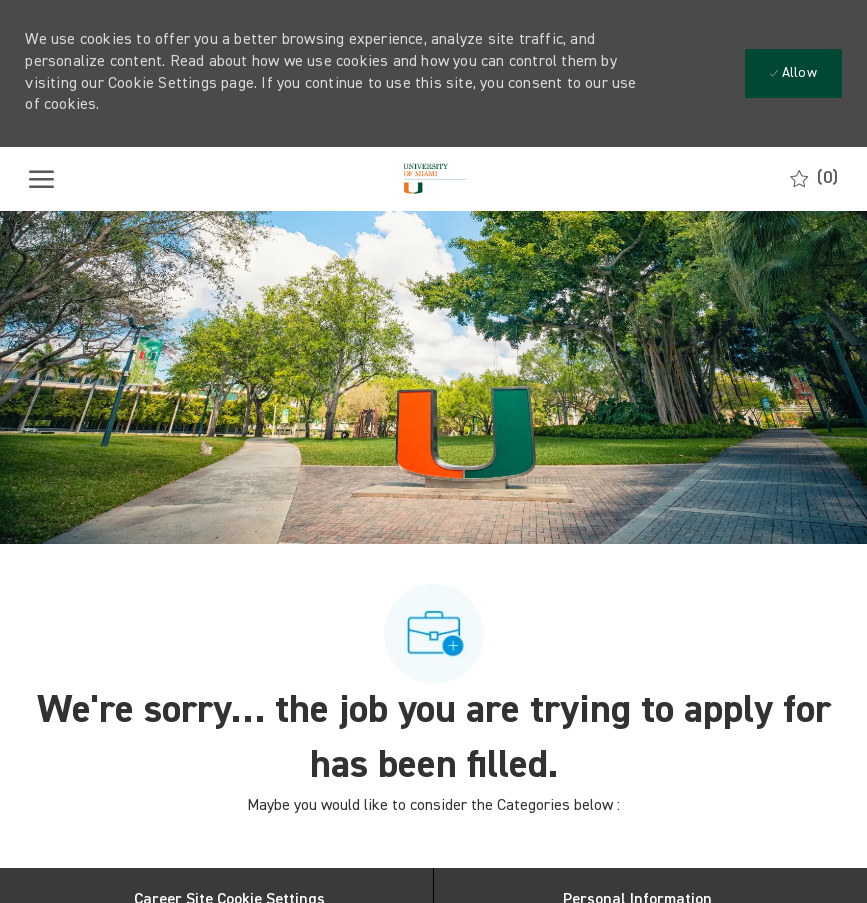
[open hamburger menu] (41, 179)
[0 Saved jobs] (814, 178)
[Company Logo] (432, 179)
